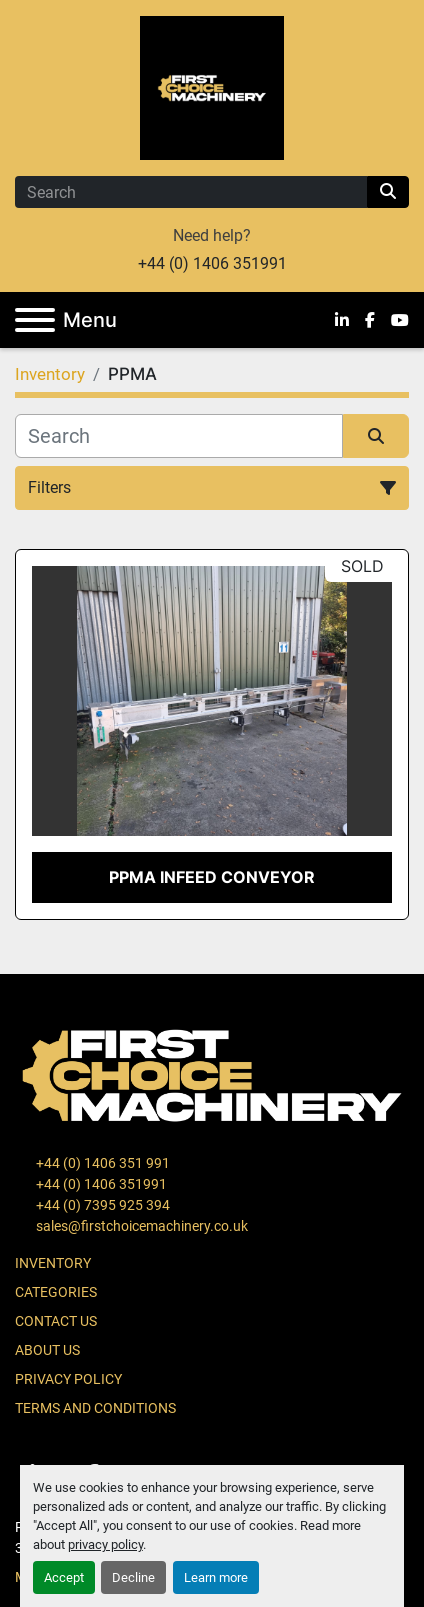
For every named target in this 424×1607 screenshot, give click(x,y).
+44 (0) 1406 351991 (212, 263)
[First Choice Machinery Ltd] (212, 1074)
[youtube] (400, 320)
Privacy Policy (68, 1379)
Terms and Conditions (95, 1408)
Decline (133, 1577)
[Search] (191, 192)
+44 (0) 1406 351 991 (101, 1163)
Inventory (53, 1263)
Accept (64, 1577)
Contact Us (56, 1321)
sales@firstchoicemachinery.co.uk (140, 1226)
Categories (56, 1292)
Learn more (216, 1577)
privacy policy (105, 1544)
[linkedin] (342, 320)
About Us (47, 1350)
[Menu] (35, 320)
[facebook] (370, 320)
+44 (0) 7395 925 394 (101, 1205)
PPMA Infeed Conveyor (212, 877)
